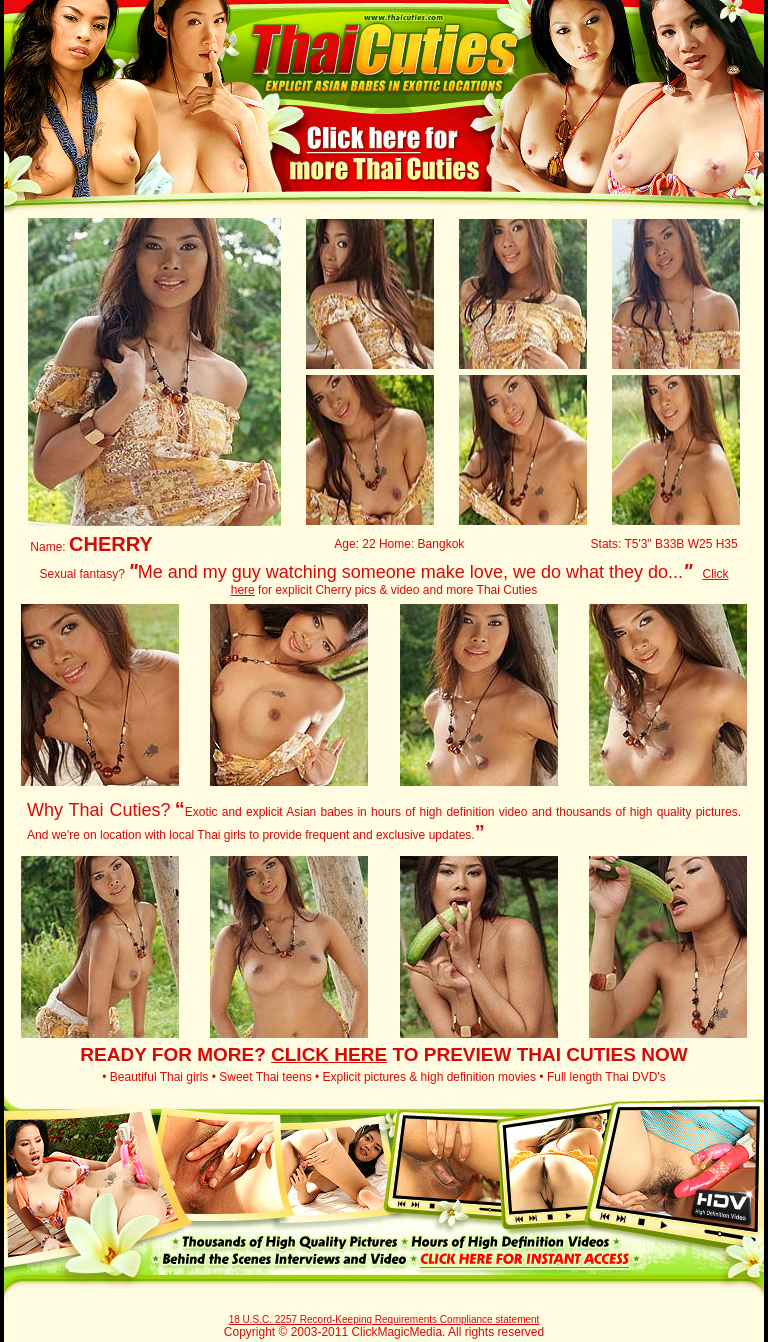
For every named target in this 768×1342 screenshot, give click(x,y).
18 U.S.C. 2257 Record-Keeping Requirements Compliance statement (384, 1319)
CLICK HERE (329, 1054)
